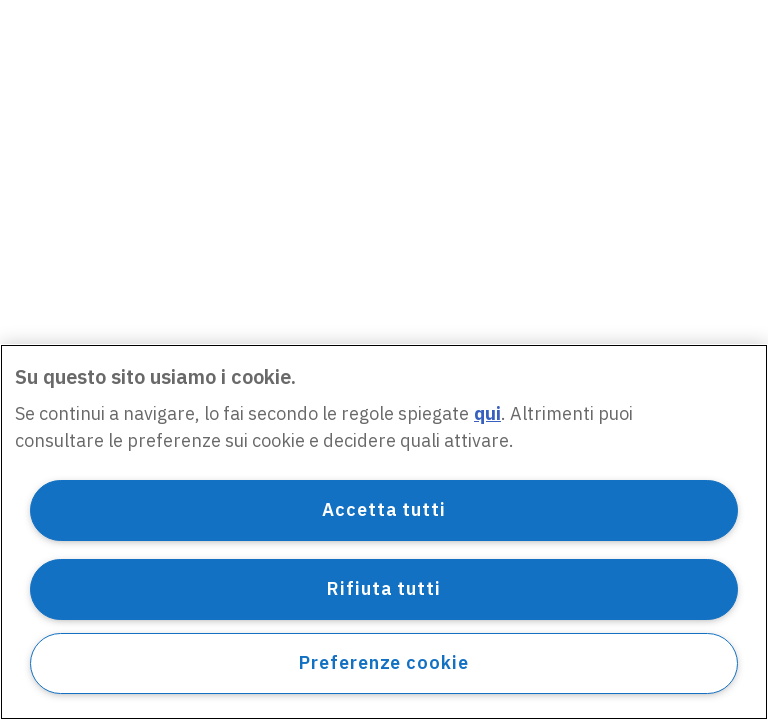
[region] (384, 532)
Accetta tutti (384, 509)
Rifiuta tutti (384, 588)
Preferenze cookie (383, 662)
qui (487, 413)
